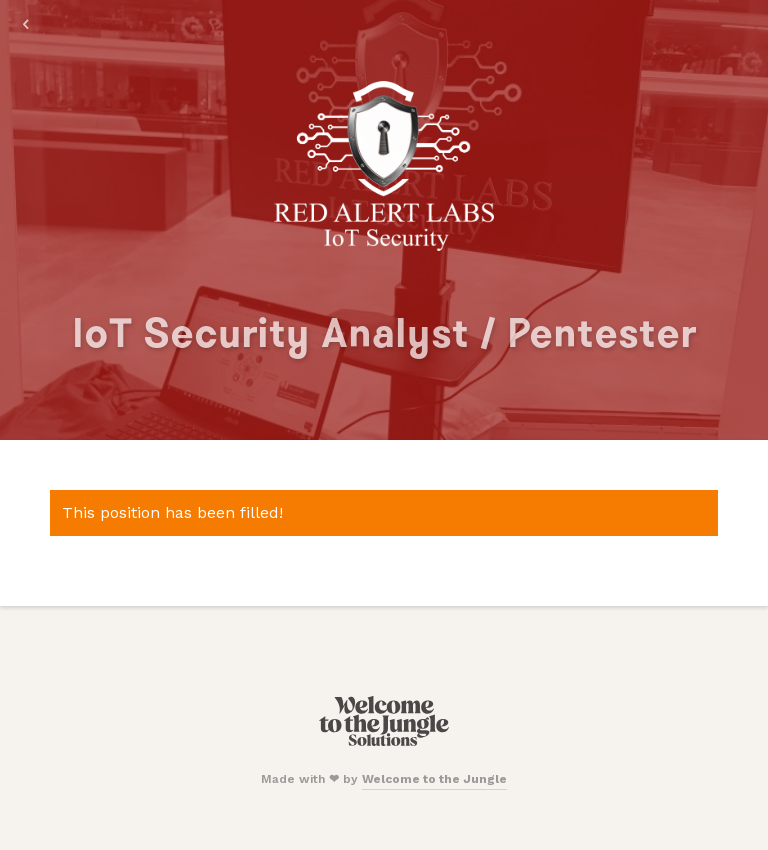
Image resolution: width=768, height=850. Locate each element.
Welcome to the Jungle (434, 779)
